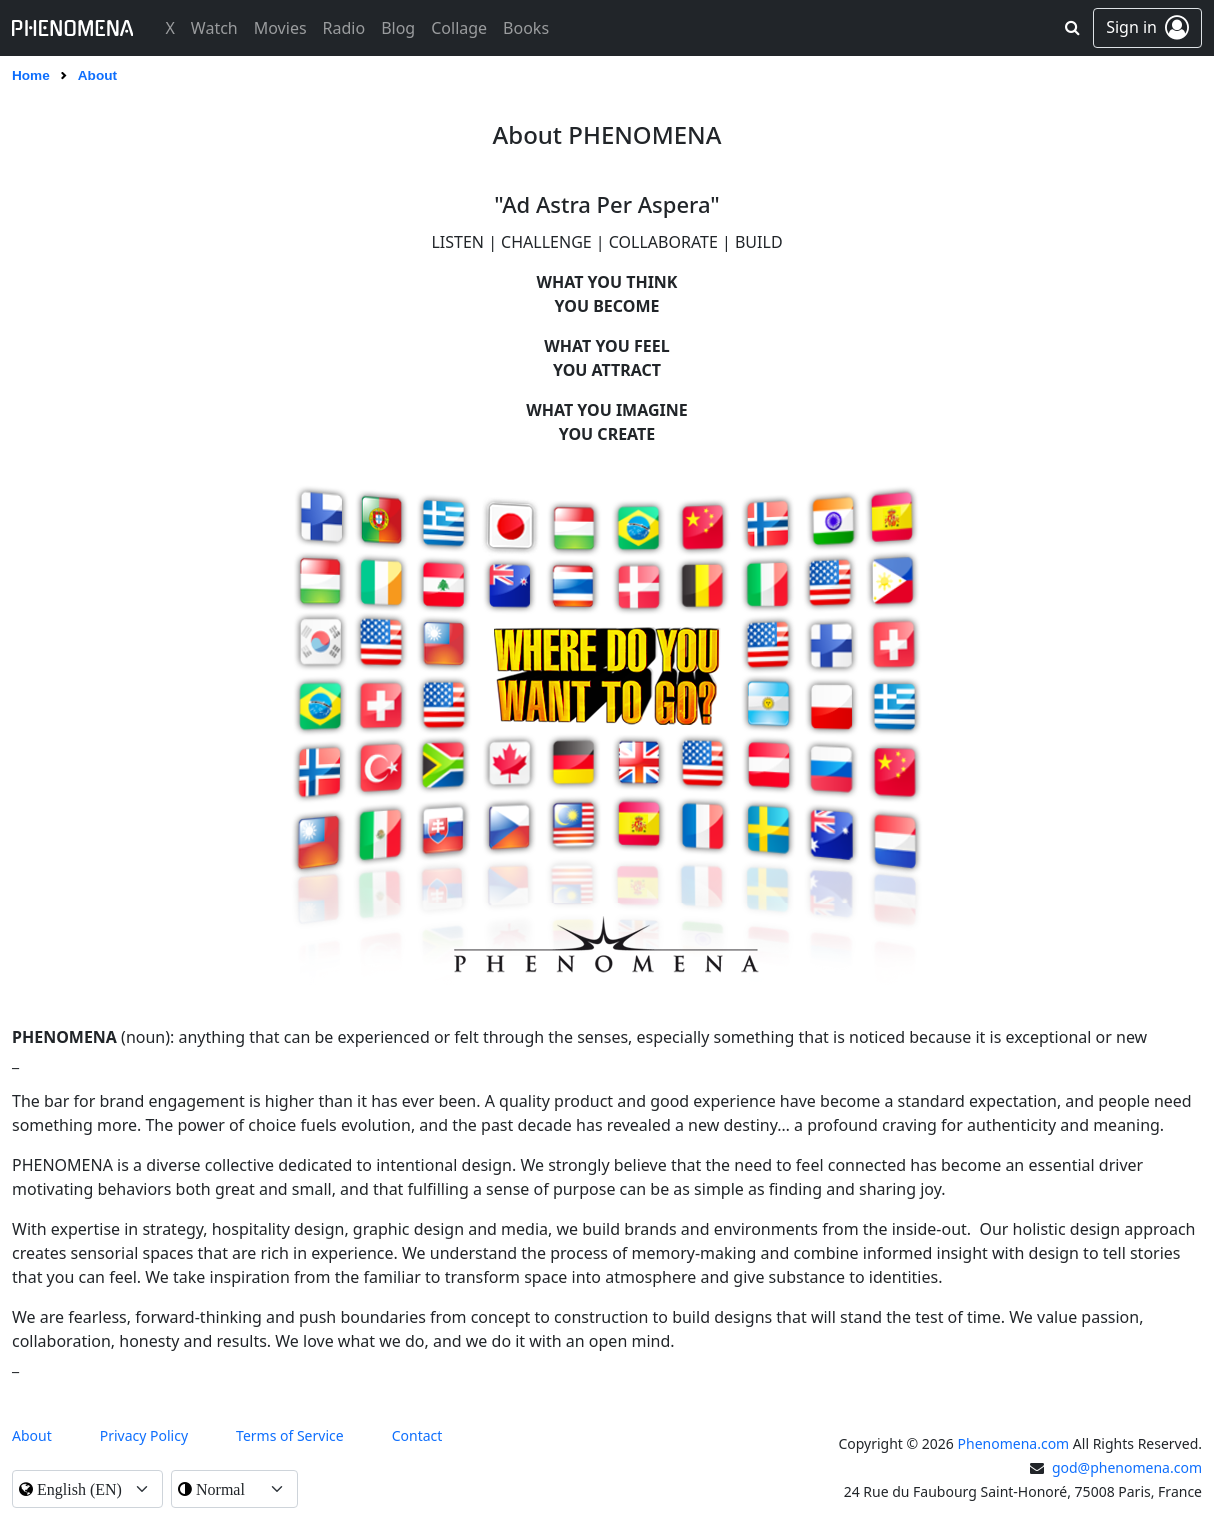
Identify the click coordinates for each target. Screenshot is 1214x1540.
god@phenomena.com (1127, 1467)
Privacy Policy (144, 1435)
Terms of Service (290, 1435)
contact (417, 1435)
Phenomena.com (1014, 1443)
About (97, 75)
